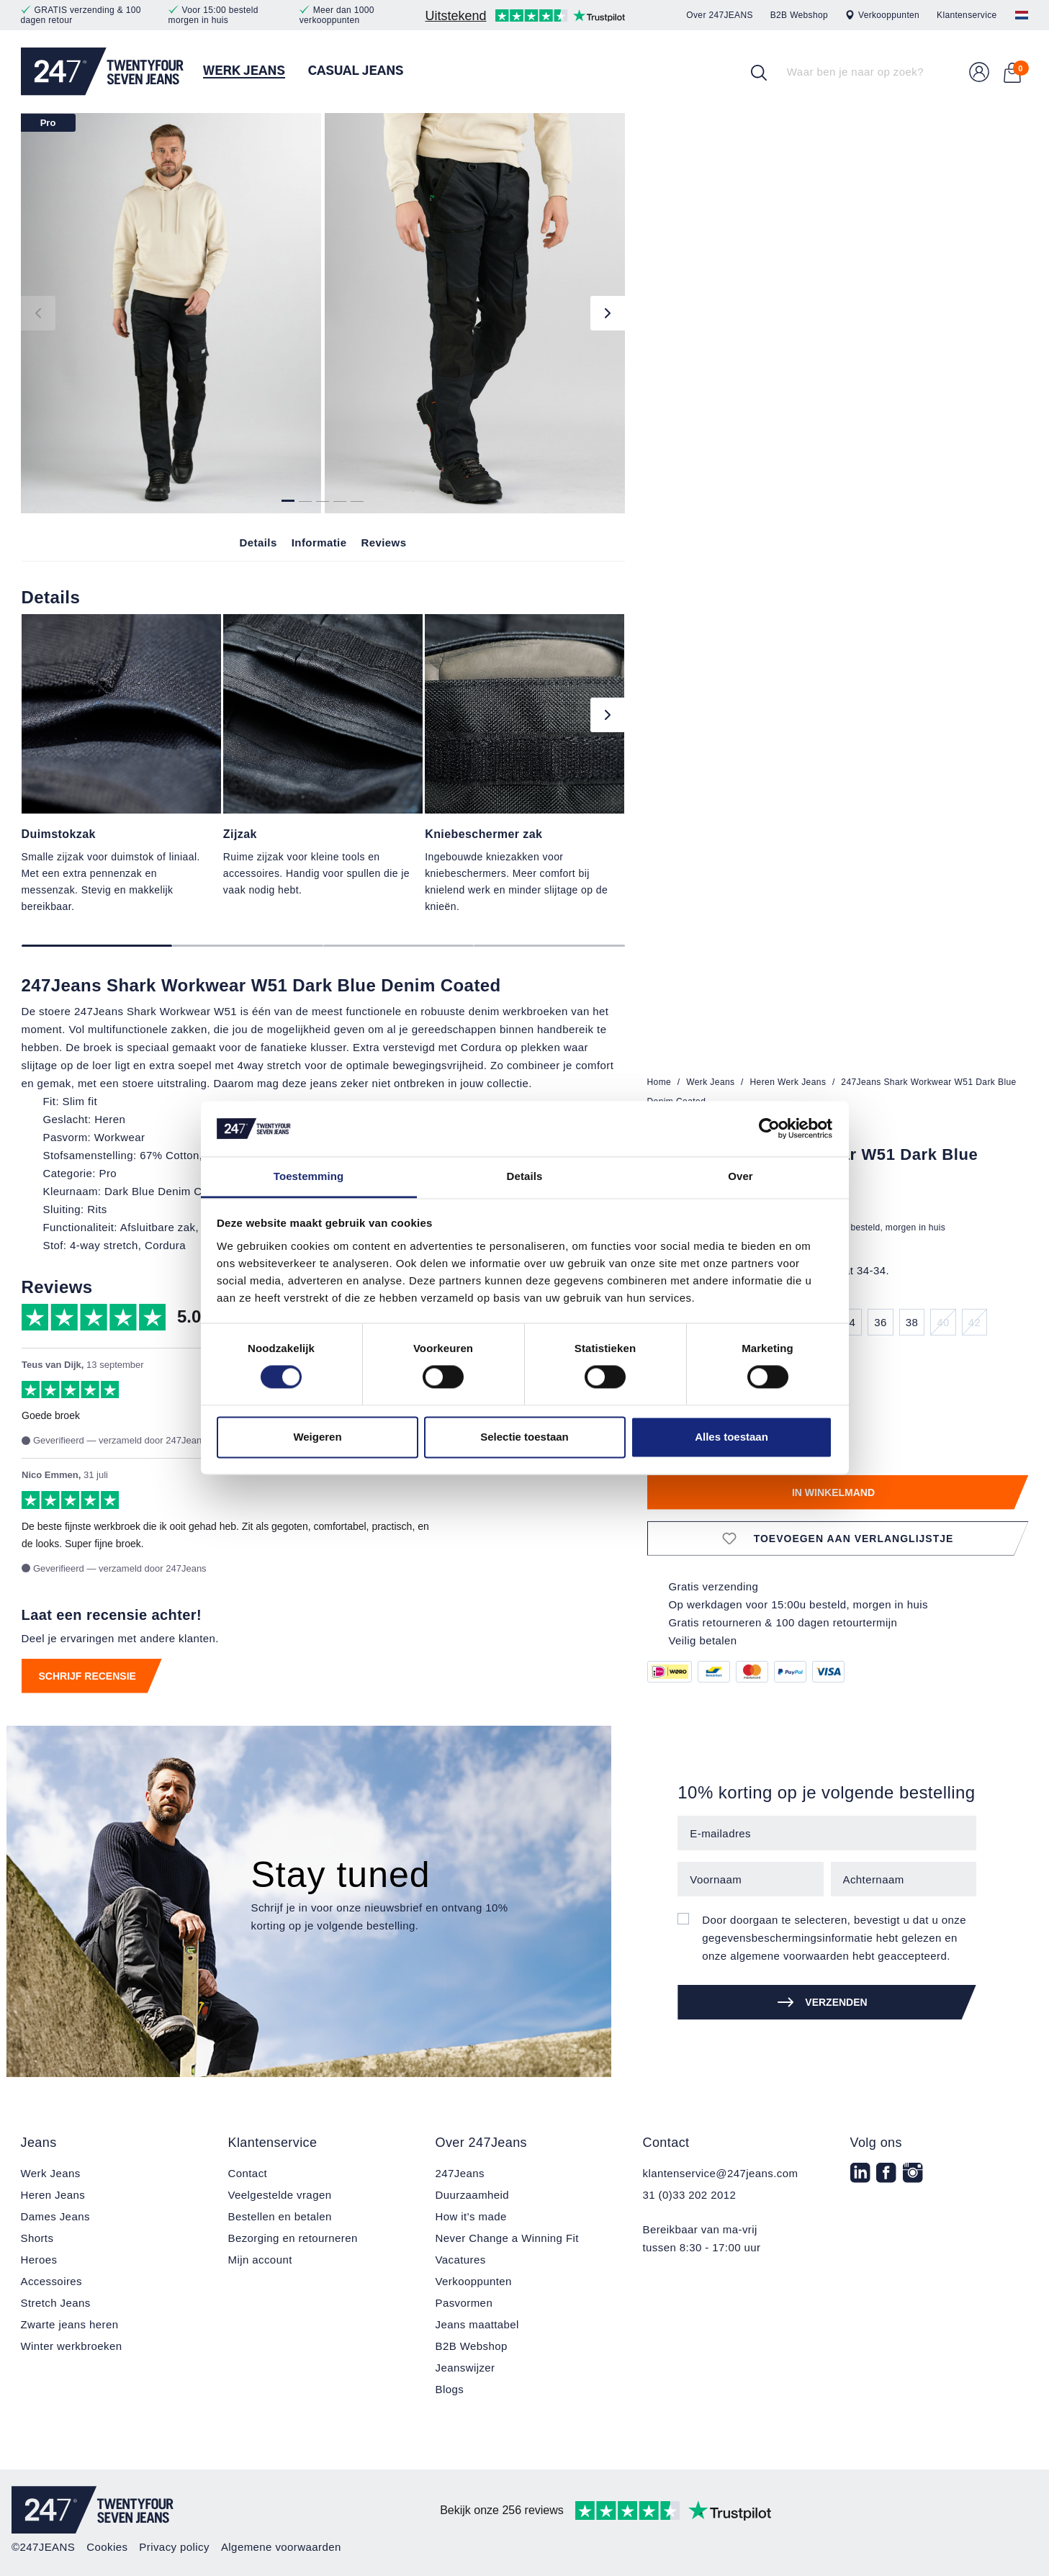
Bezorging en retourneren (293, 2238)
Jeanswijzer (465, 2367)
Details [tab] (525, 1176)
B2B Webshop (799, 15)
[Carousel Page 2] (247, 946)
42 (974, 1322)
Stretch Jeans (56, 2303)
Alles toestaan (731, 1437)
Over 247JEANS (719, 15)
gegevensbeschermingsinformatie (787, 1938)
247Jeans (460, 2173)
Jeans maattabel (477, 2324)
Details (258, 542)
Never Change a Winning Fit (507, 2238)
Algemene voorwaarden (281, 2547)
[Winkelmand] (1012, 72)
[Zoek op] (758, 72)
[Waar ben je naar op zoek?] (860, 72)
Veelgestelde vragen (280, 2195)
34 (849, 1322)
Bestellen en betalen (280, 2216)
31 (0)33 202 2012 (690, 2195)
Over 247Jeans (482, 2142)
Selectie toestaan (524, 1437)
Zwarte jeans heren (70, 2324)
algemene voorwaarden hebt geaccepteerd (838, 1956)
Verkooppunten (882, 15)
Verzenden (822, 2002)
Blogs (450, 2389)
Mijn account (260, 2259)
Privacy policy (174, 2547)
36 (880, 1322)
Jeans (39, 2142)
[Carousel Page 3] (398, 946)
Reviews (383, 542)
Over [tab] (740, 1176)
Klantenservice (966, 15)
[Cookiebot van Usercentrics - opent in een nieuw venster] (769, 1129)
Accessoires (51, 2281)
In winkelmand (833, 1492)
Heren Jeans (53, 2195)
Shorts (37, 2238)
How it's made (471, 2216)
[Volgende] (607, 313)
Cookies (106, 2547)
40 (943, 1322)
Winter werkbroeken (71, 2346)
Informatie (319, 542)
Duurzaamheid (473, 2195)
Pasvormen (464, 2303)
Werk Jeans (51, 2173)
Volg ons (876, 2142)
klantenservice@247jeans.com (720, 2173)
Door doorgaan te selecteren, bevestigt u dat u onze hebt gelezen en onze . (834, 1938)
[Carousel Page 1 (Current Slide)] (97, 946)
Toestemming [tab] (309, 1176)
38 (912, 1322)
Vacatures (461, 2259)
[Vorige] (38, 313)
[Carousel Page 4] (549, 946)
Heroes (39, 2259)
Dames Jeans (55, 2216)
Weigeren (317, 1437)
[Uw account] (979, 72)
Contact (248, 2173)
